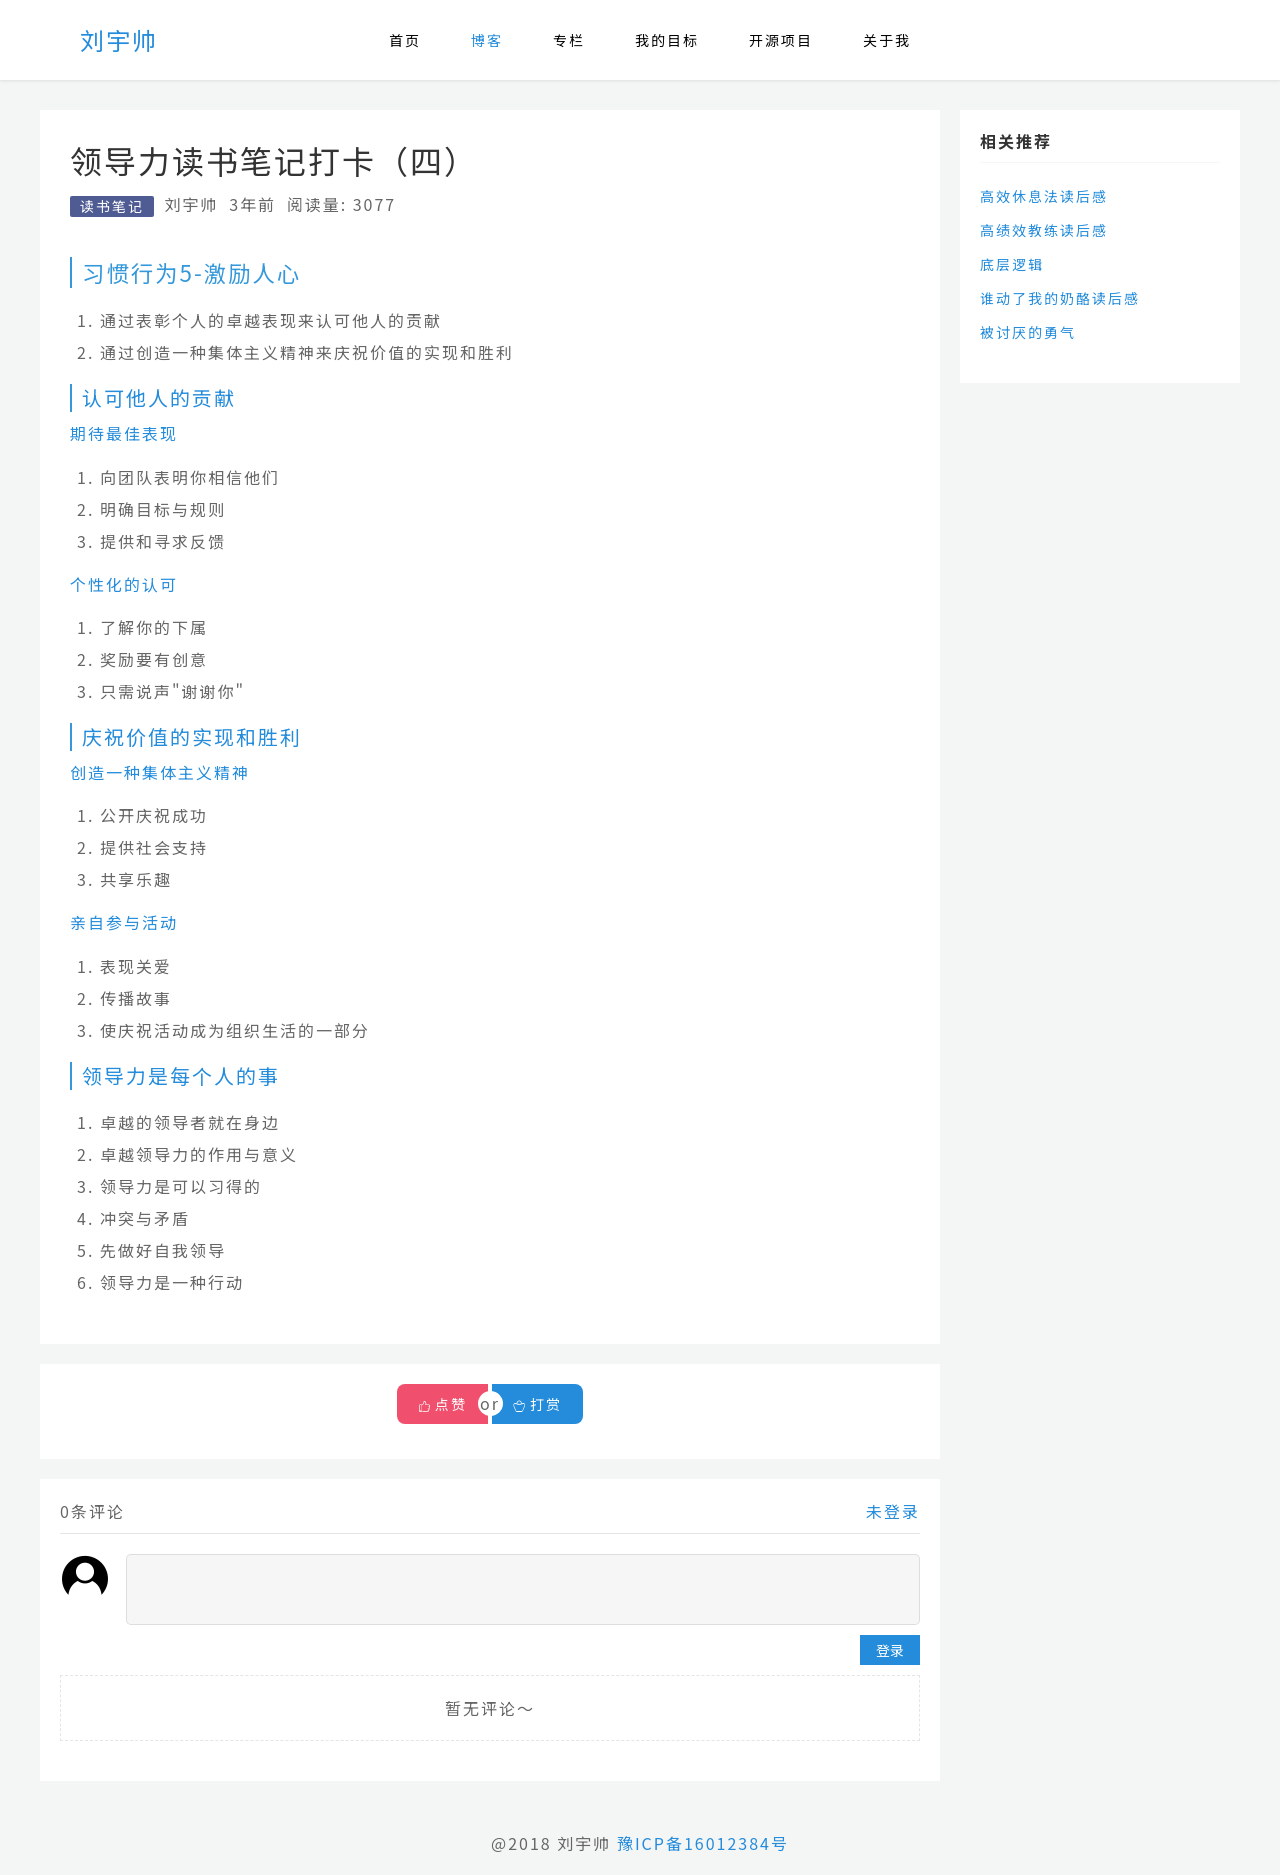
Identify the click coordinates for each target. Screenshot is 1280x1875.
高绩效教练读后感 (1044, 230)
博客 (487, 40)
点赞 (451, 1404)
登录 (890, 1650)
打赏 (537, 1404)
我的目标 (667, 40)
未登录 (893, 1511)
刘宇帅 (119, 39)
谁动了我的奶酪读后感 (1060, 298)
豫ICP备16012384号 (703, 1843)
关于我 (887, 40)
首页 (405, 40)
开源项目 (781, 40)
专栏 (569, 40)
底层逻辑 (1012, 264)
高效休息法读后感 (1044, 196)
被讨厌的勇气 (1028, 332)
